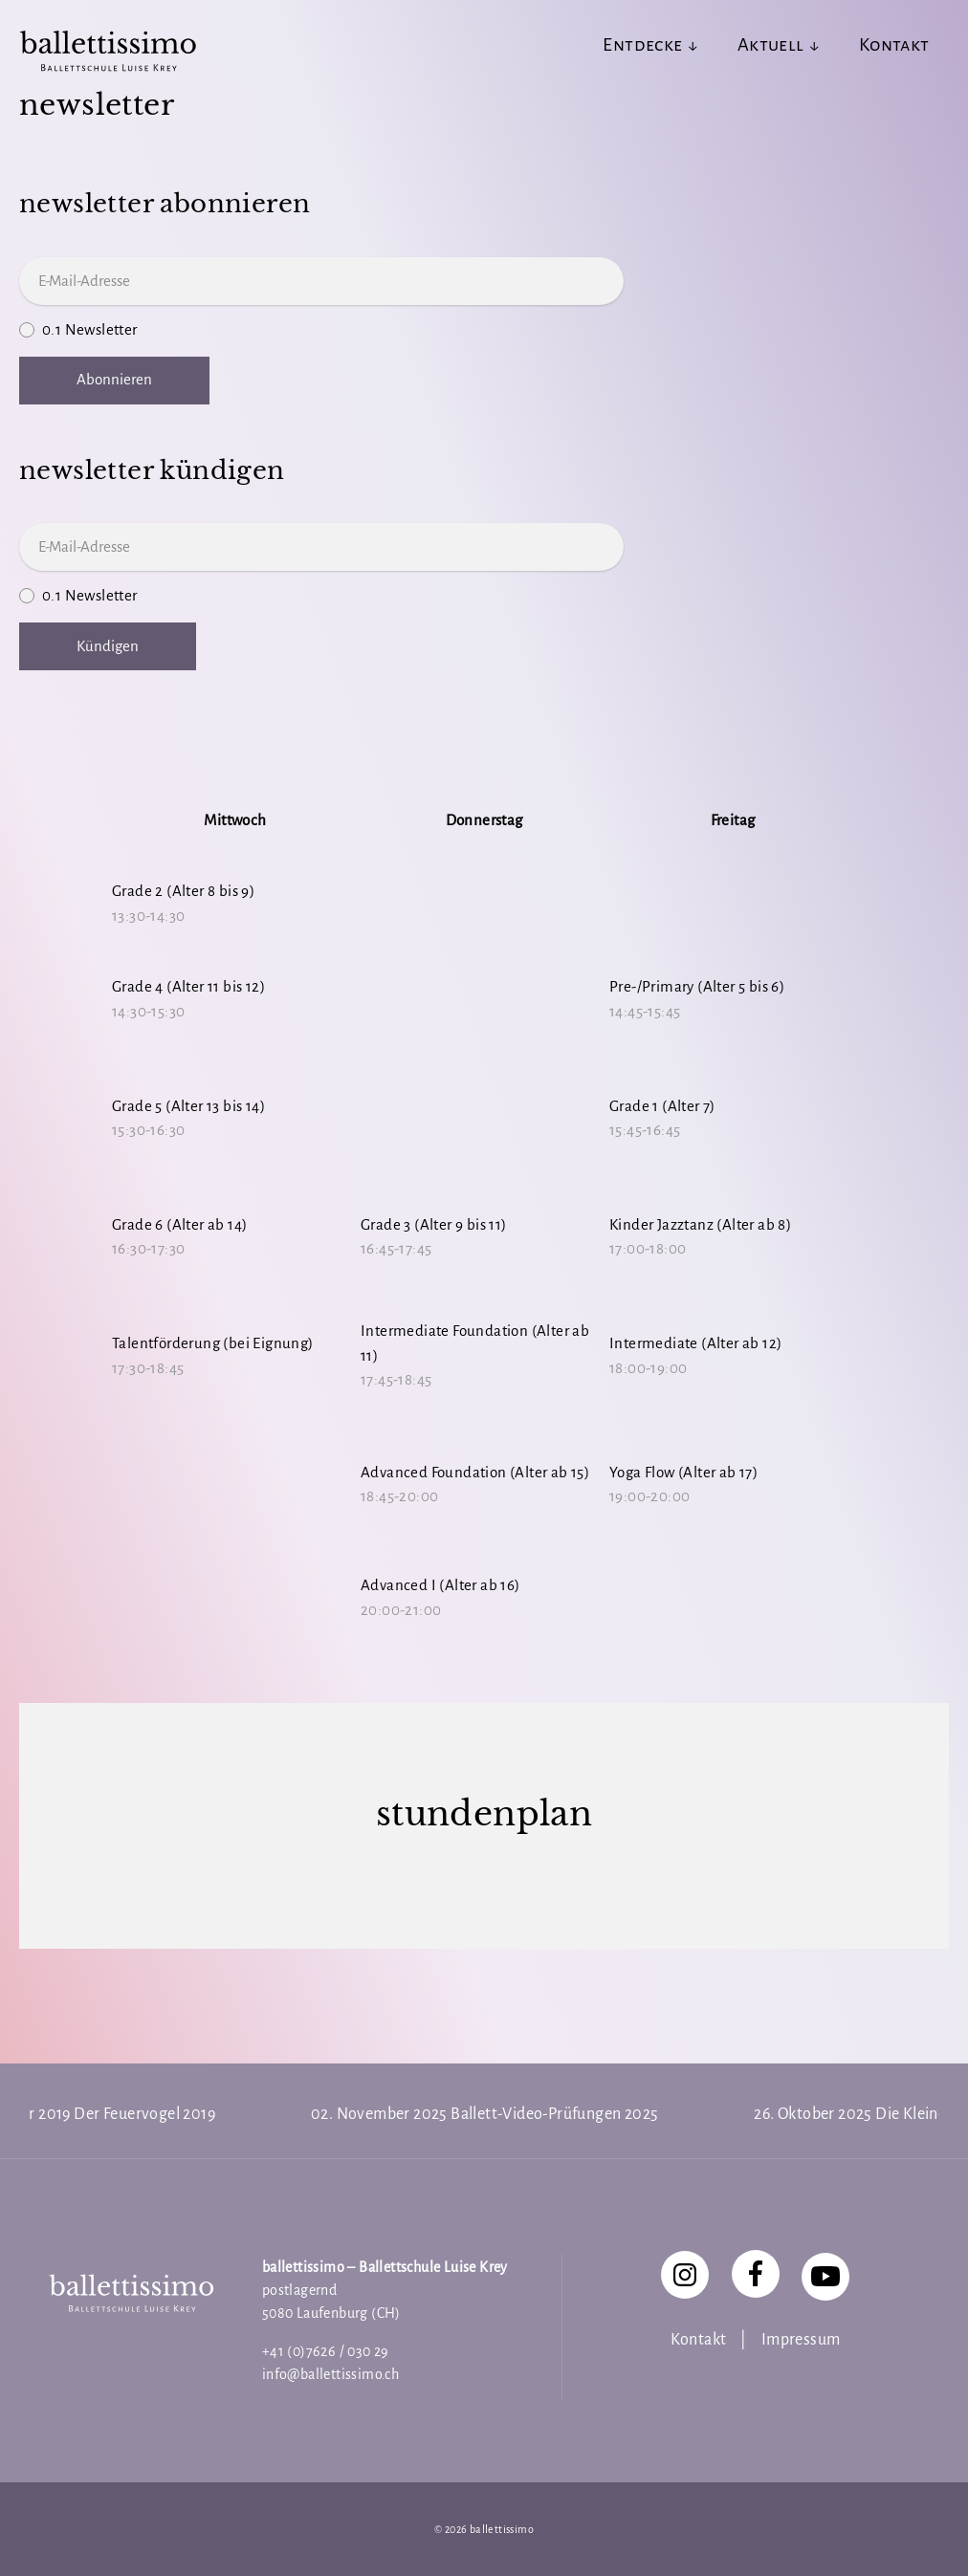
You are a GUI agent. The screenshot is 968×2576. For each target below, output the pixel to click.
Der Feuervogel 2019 (144, 2114)
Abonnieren (114, 379)
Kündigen (108, 646)
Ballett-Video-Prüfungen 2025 (554, 2114)
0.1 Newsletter (484, 330)
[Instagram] (685, 2275)
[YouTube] (825, 2277)
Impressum (801, 2339)
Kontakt (699, 2339)
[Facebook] (756, 2274)
